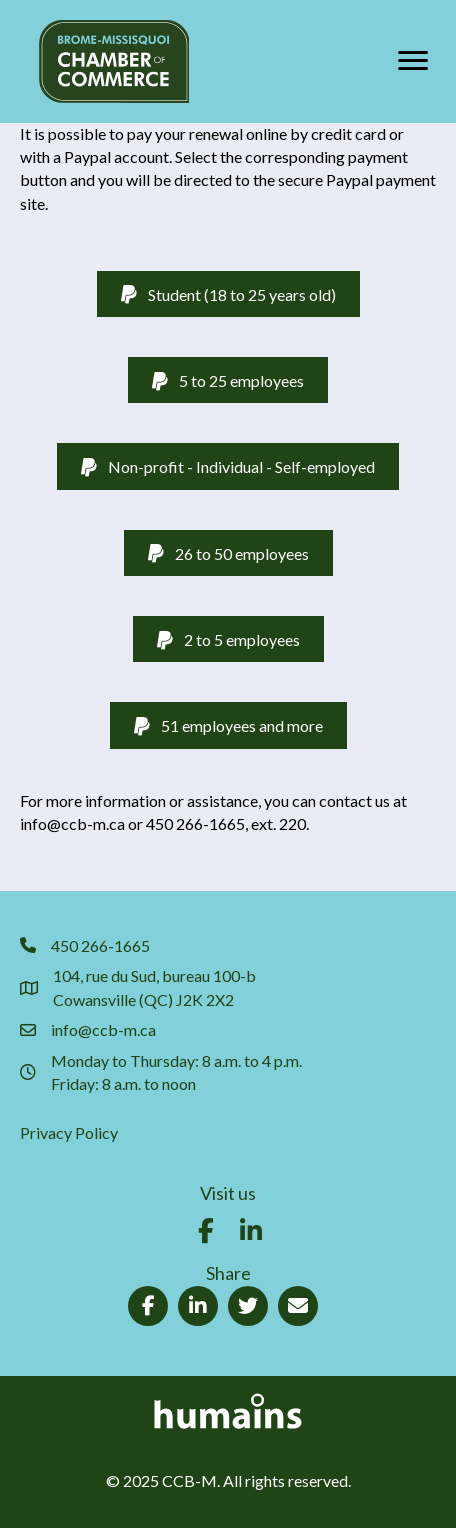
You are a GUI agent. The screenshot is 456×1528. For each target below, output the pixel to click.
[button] (206, 1231)
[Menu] (413, 61)
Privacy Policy (69, 1132)
